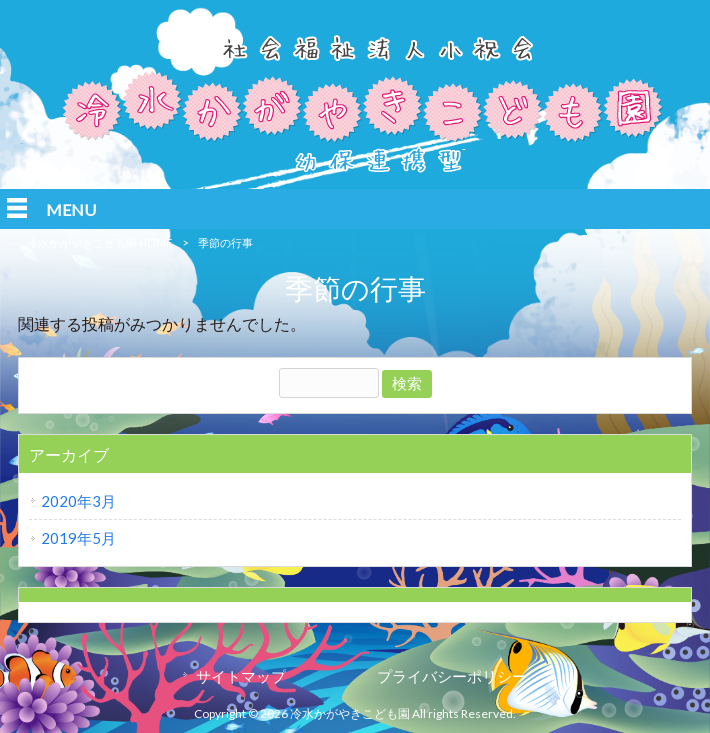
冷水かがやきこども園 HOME (99, 242)
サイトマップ (241, 676)
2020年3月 (78, 501)
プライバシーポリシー (452, 676)
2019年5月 (78, 538)
